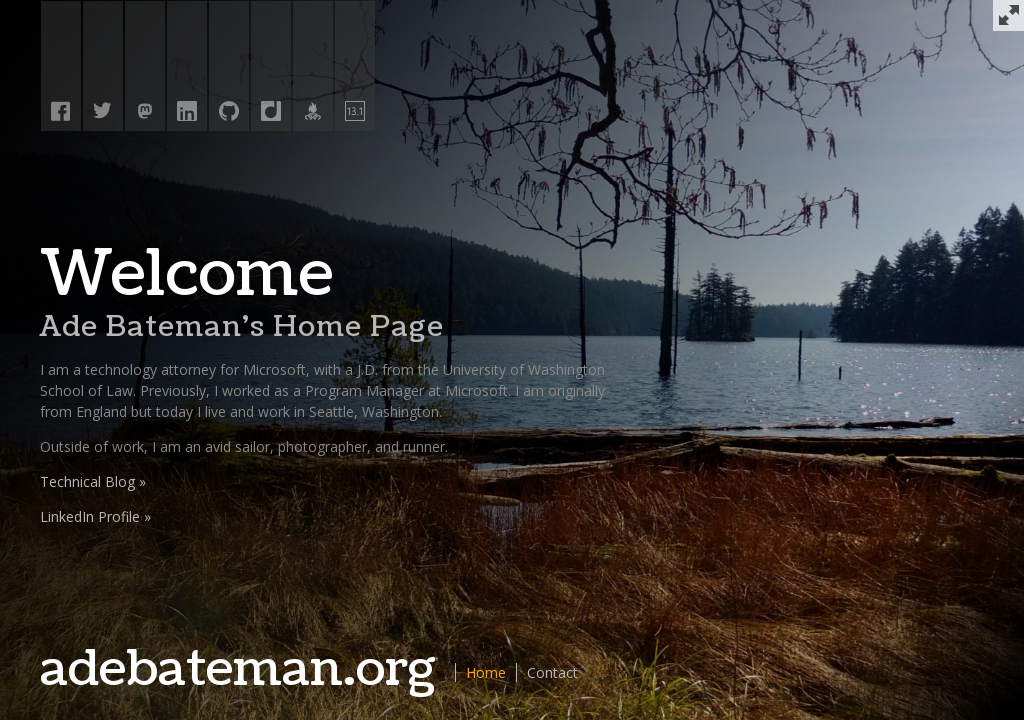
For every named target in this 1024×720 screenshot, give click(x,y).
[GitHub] (229, 68)
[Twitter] (103, 68)
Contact (552, 672)
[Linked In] (187, 68)
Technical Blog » (93, 481)
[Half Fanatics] (355, 68)
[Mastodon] (145, 68)
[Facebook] (61, 68)
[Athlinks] (313, 68)
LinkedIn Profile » (95, 516)
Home (486, 672)
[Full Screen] (1008, 15)
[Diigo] (271, 68)
